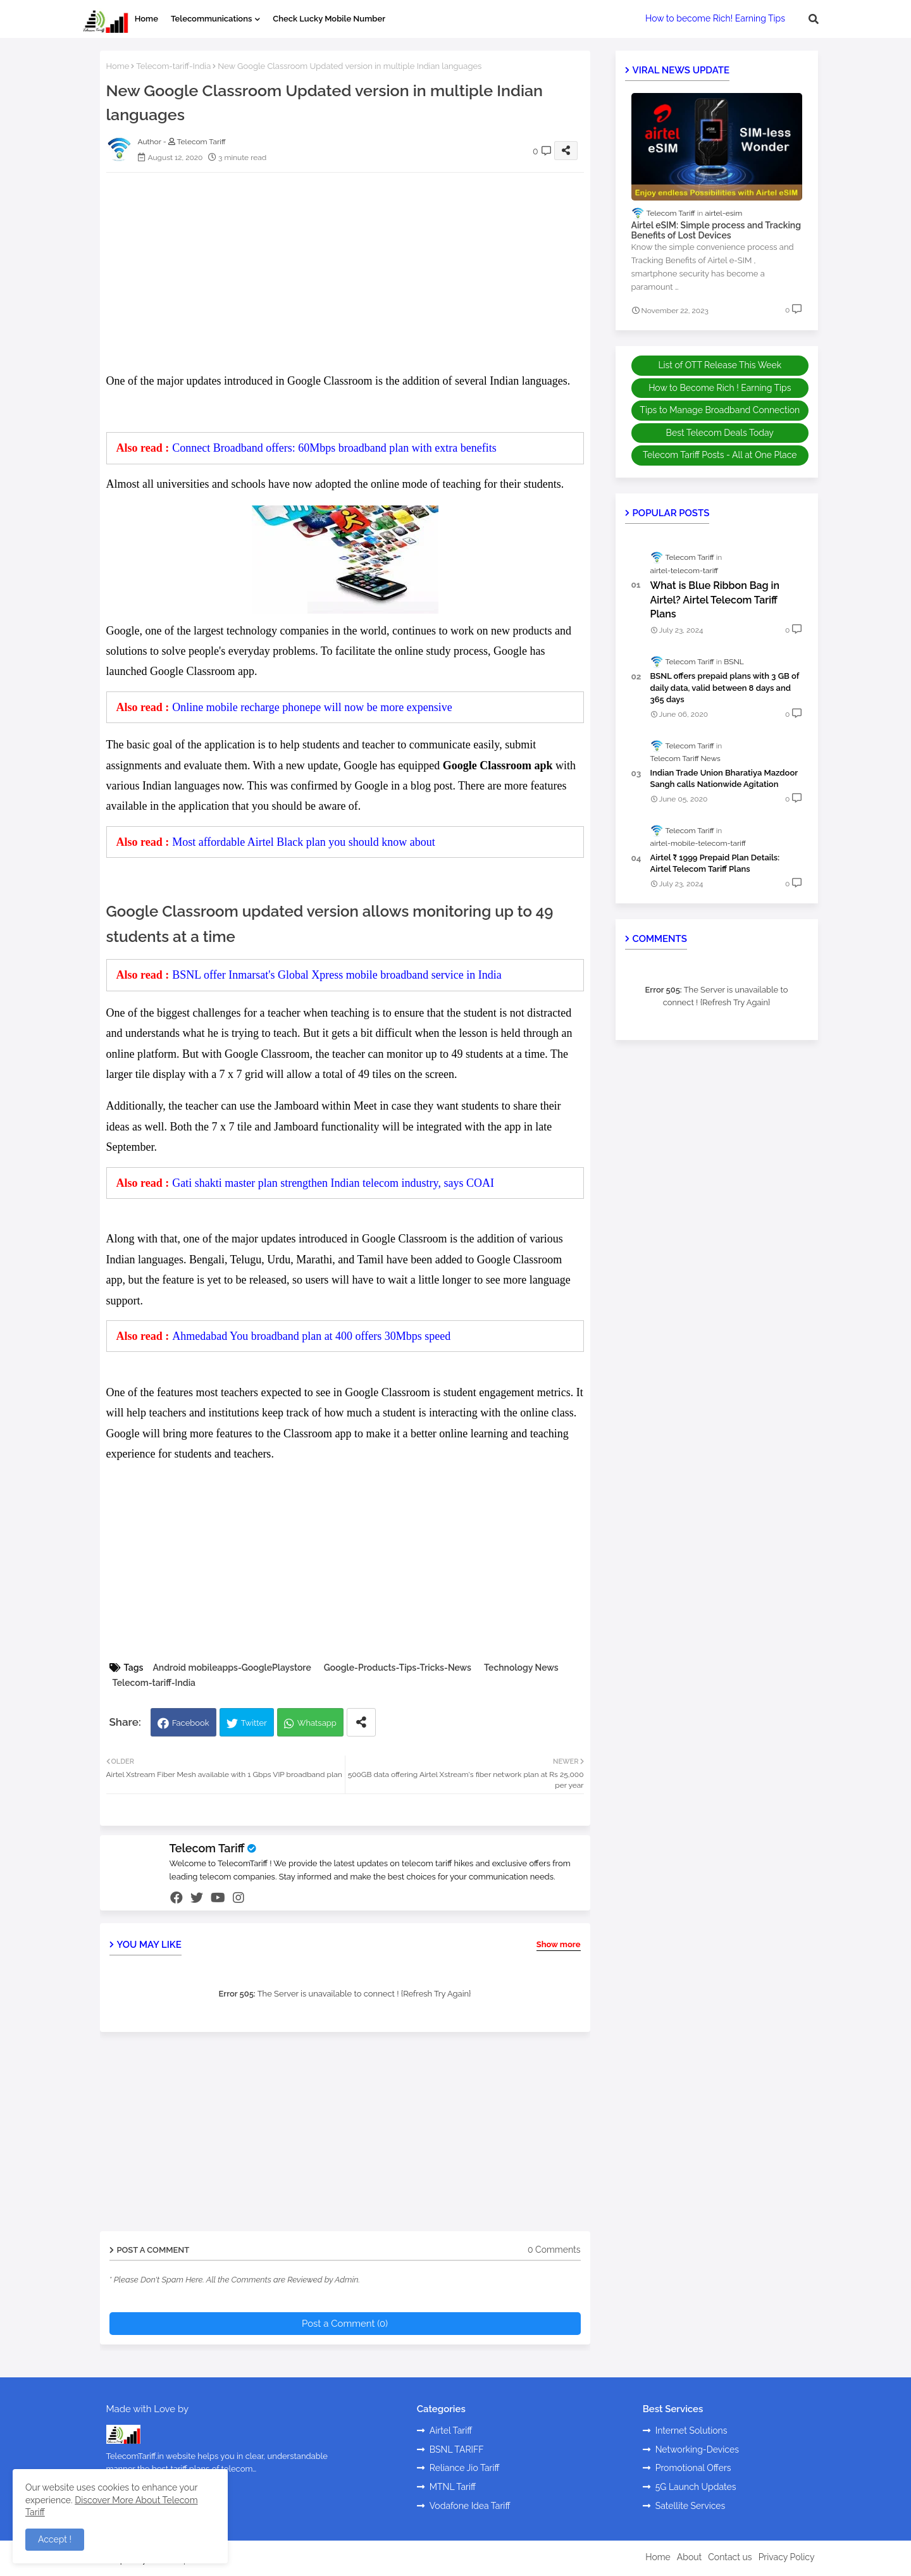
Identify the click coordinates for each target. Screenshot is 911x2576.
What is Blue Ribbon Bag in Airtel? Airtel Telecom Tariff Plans (715, 599)
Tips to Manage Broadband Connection (720, 410)
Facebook (190, 1723)
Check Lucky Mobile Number (329, 18)
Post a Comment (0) (345, 2323)
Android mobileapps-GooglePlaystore (231, 1668)
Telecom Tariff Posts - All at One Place (719, 455)
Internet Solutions (691, 2430)
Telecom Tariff (207, 1848)
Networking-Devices (697, 2449)
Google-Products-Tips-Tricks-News (397, 1668)
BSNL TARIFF (457, 2449)
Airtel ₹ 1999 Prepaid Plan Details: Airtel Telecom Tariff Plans (715, 863)
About (689, 2557)
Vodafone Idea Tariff (470, 2506)
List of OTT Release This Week (719, 365)
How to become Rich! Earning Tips (715, 18)
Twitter (254, 1723)
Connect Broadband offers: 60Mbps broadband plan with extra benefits (334, 448)
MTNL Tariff (453, 2487)
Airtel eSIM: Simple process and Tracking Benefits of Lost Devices (716, 230)
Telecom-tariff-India (173, 66)
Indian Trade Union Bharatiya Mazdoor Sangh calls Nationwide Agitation (724, 778)
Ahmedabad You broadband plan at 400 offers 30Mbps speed (311, 1336)
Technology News (521, 1668)
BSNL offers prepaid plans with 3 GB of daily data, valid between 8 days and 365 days (725, 687)
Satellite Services (690, 2506)
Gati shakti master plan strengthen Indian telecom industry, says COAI (333, 1183)
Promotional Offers (693, 2468)
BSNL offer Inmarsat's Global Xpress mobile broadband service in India (337, 975)
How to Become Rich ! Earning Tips (719, 388)
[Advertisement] (357, 270)
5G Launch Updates (695, 2487)
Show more (558, 1944)
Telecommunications (211, 18)
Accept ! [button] (54, 2539)
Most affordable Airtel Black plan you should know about (303, 842)
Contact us (730, 2557)
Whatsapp (317, 1723)
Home (146, 18)
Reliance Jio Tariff (465, 2468)
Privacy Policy (787, 2557)
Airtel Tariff (451, 2430)
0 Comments (554, 2250)
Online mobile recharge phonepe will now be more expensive (312, 707)
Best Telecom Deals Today (720, 433)
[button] (813, 19)
